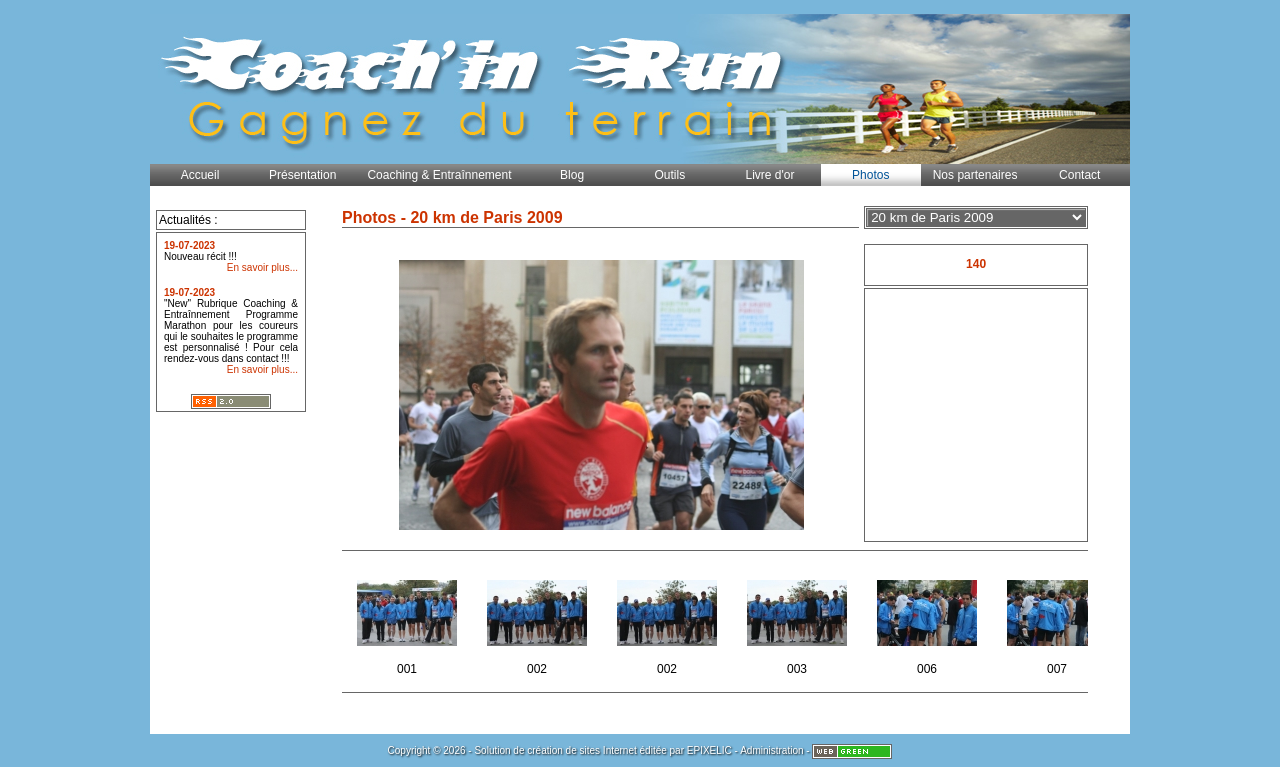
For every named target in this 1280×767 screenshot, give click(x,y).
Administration (771, 750)
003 (798, 621)
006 (928, 621)
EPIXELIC (709, 750)
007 (1058, 621)
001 (408, 621)
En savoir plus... (262, 267)
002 (538, 621)
